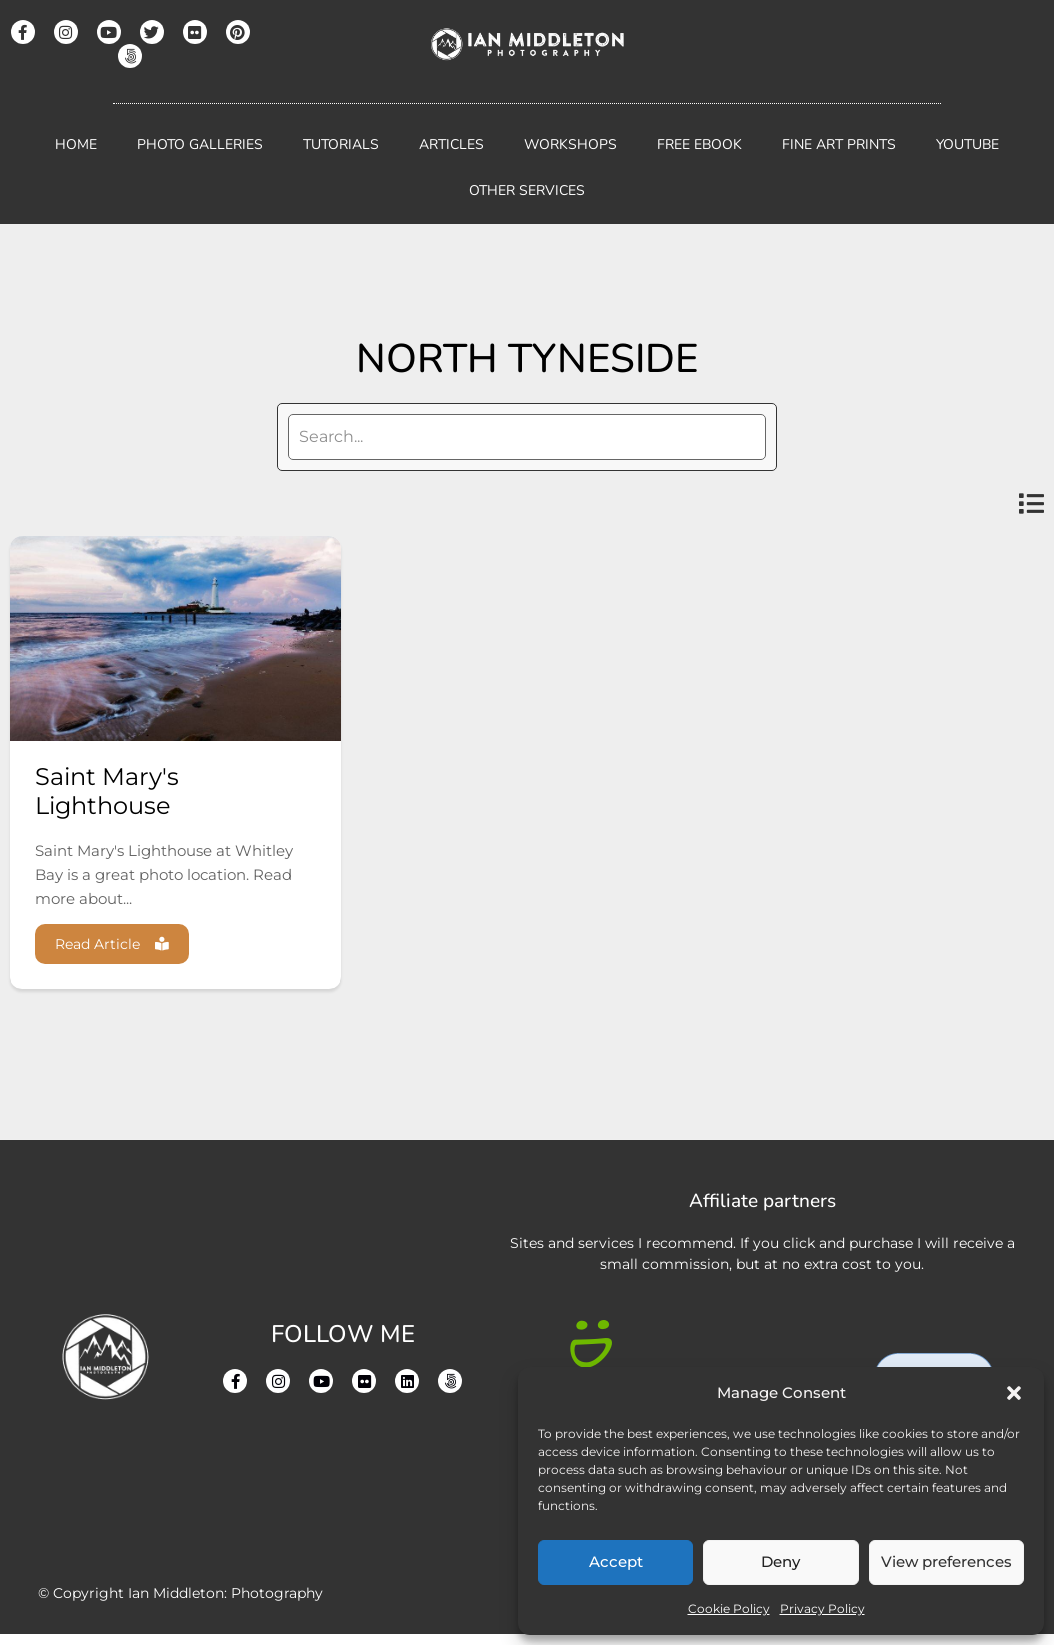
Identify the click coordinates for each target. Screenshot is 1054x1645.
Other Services (527, 190)
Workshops (570, 144)
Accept (616, 1561)
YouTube (967, 144)
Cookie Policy (729, 1608)
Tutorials (341, 144)
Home (76, 144)
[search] (527, 437)
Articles (451, 144)
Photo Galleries (200, 144)
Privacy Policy (822, 1608)
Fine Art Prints (839, 144)
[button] (1014, 1393)
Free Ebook (699, 144)
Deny (780, 1561)
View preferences (946, 1561)
